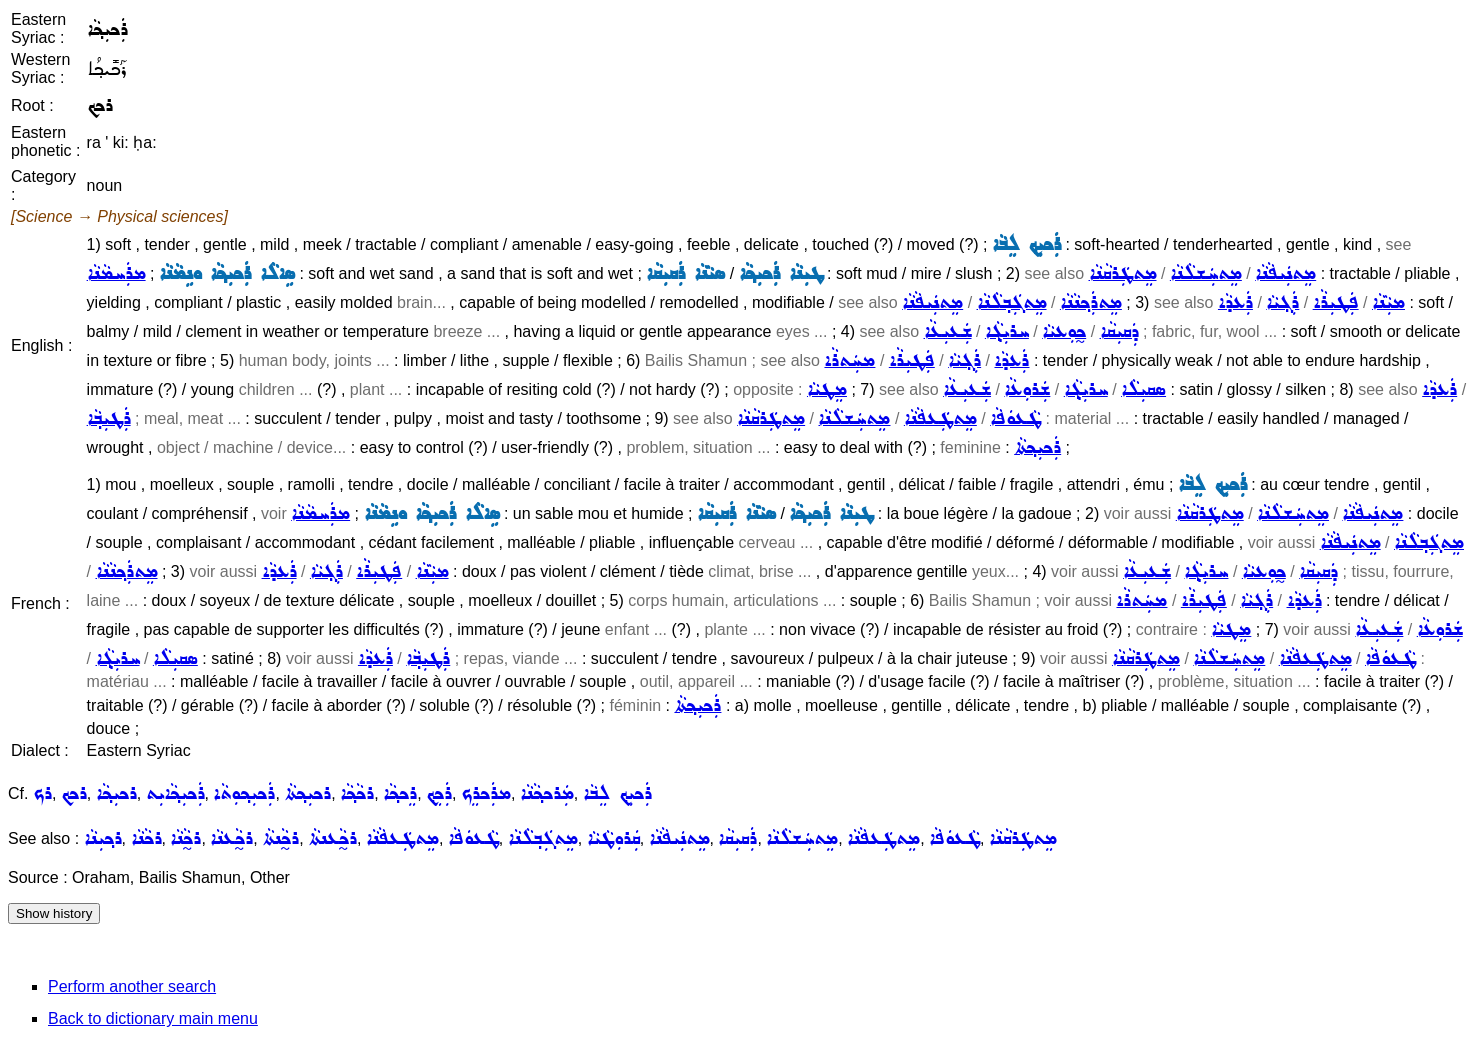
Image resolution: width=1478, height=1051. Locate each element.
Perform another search (132, 986)
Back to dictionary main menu (153, 1018)
